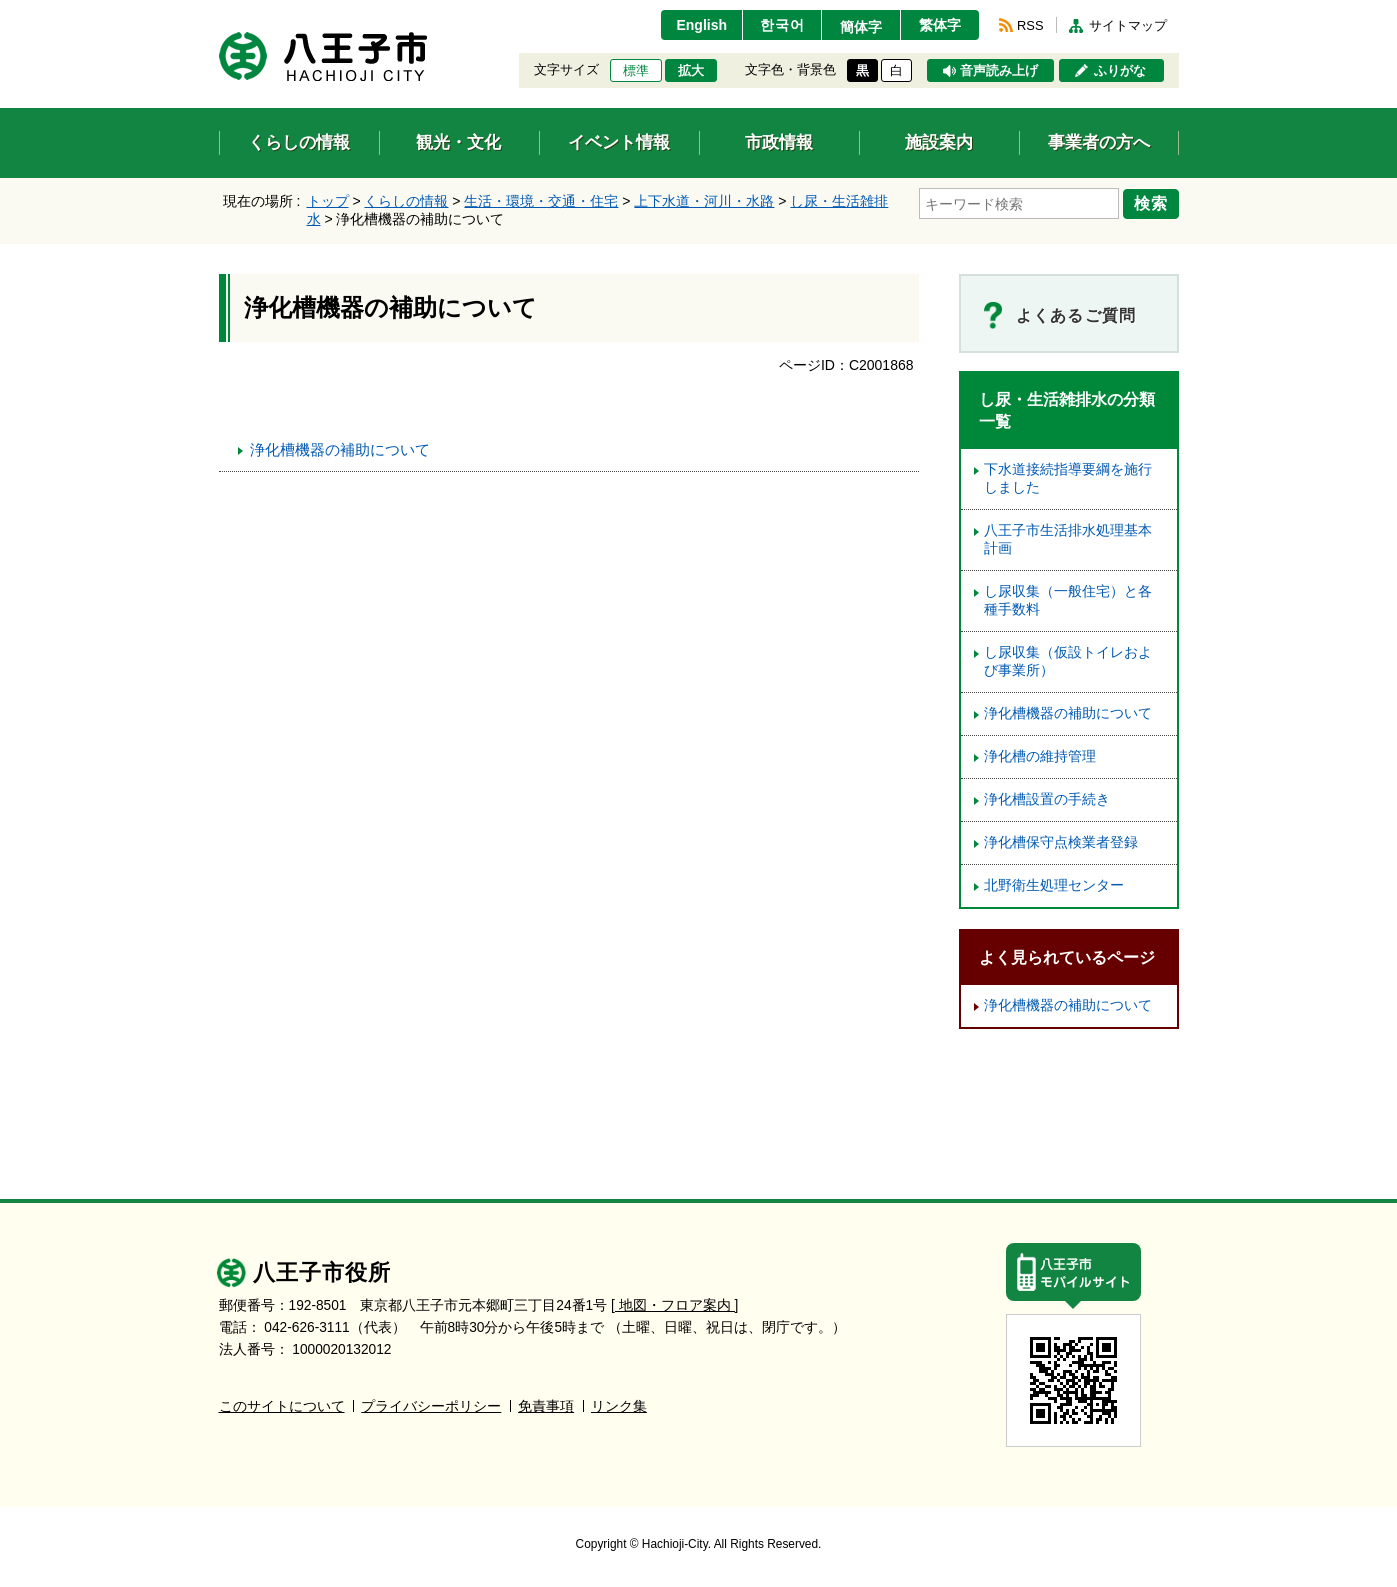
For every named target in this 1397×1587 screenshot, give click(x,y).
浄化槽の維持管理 (1040, 756)
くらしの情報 (406, 201)
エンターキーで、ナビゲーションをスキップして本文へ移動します (219, 12)
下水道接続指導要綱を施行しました (1068, 478)
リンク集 (619, 1406)
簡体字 (861, 27)
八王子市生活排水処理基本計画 (1068, 539)
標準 (636, 71)
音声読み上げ (999, 71)
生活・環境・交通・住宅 (541, 201)
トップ (328, 201)
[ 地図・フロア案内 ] (674, 1305)
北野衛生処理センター (1054, 885)
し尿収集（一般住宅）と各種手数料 (1068, 600)
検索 (1151, 203)
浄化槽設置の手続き (1047, 799)
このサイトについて (282, 1406)
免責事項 (546, 1406)
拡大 (691, 71)
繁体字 (940, 25)
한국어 (782, 25)
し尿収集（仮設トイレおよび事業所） (1068, 661)
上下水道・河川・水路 (704, 201)
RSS (1030, 25)
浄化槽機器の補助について (340, 449)
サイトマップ (1128, 25)
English (701, 25)
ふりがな (1120, 71)
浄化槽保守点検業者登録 (1061, 842)
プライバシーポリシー (431, 1406)
